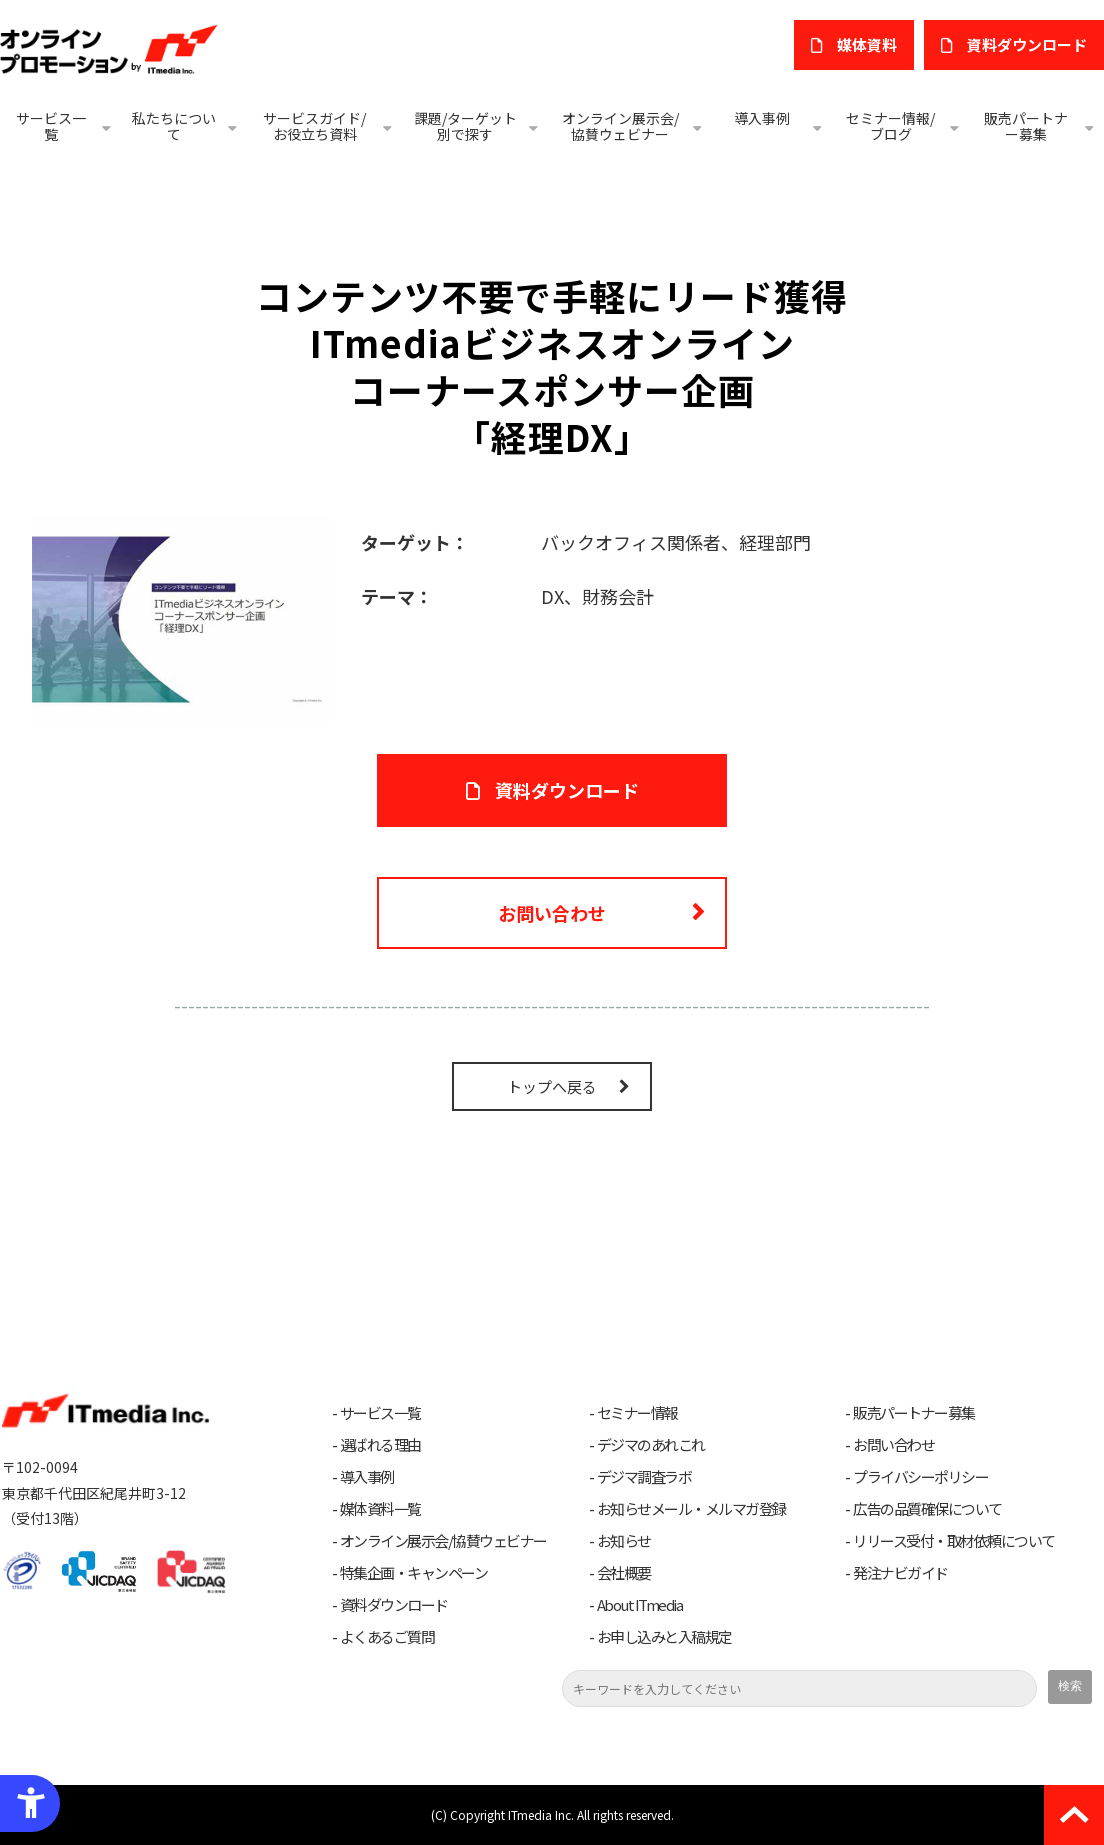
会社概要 (624, 1573)
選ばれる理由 (380, 1445)
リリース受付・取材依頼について (954, 1541)
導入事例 (762, 118)
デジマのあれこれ (651, 1445)
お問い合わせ (552, 913)
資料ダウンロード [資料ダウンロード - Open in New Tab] (567, 790)
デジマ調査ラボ (644, 1477)
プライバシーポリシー (920, 1477)
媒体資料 (867, 44)
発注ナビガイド (900, 1573)
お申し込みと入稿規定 (664, 1637)
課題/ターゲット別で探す (465, 126)
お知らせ (624, 1541)
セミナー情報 (637, 1413)
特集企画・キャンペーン (414, 1573)
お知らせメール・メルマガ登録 (691, 1509)
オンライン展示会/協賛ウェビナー (620, 126)
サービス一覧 (51, 126)
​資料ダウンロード (1027, 44)
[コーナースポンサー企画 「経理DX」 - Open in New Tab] (181, 617)
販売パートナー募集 (1026, 126)
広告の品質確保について (927, 1509)
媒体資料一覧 (380, 1509)
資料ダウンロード (394, 1605)
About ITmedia (640, 1605)
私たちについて (174, 126)
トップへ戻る (552, 1086)
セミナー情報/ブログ (890, 126)
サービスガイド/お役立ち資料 (314, 126)
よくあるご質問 (387, 1637)
